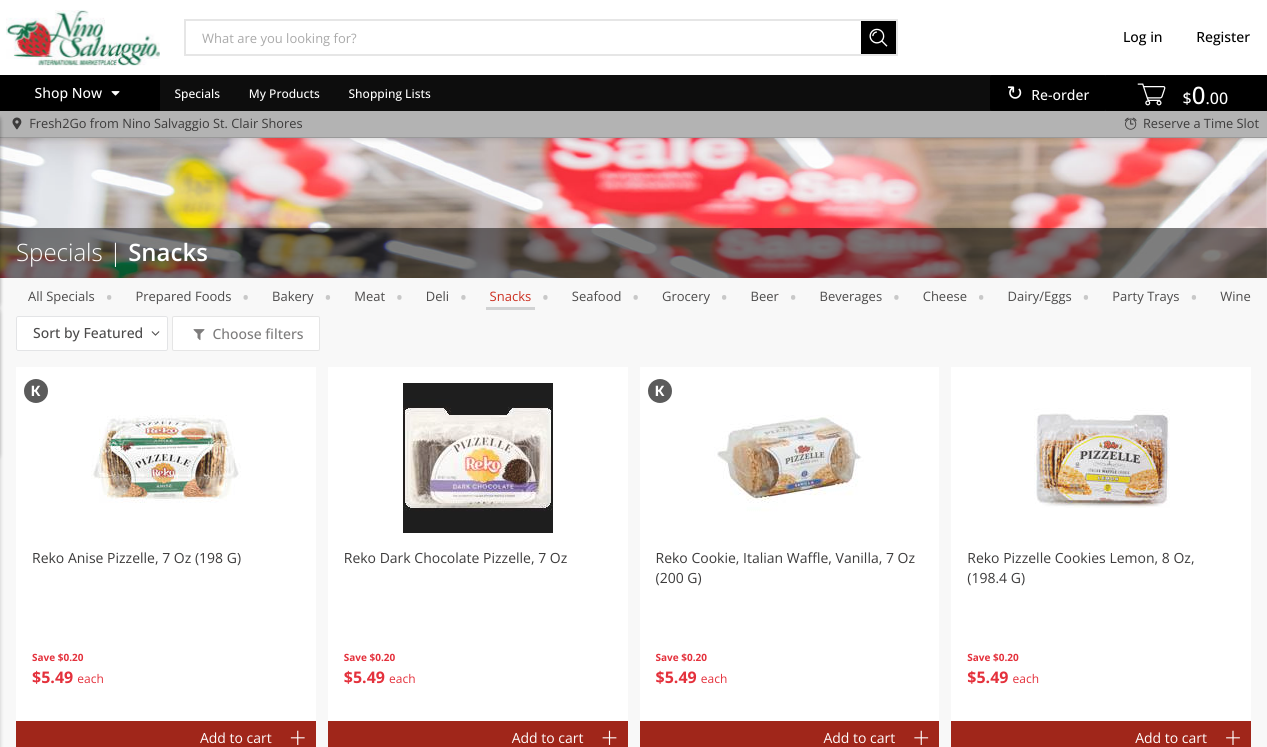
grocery (686, 296)
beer (765, 296)
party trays (1145, 296)
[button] (166, 544)
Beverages (851, 296)
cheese (945, 296)
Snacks (511, 296)
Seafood (597, 296)
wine (1235, 296)
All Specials (61, 296)
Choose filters (256, 334)
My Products (284, 93)
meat (369, 296)
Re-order (1060, 95)
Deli (437, 296)
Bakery (293, 296)
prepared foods (183, 296)
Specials (197, 93)
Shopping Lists (390, 93)
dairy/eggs (1040, 296)
